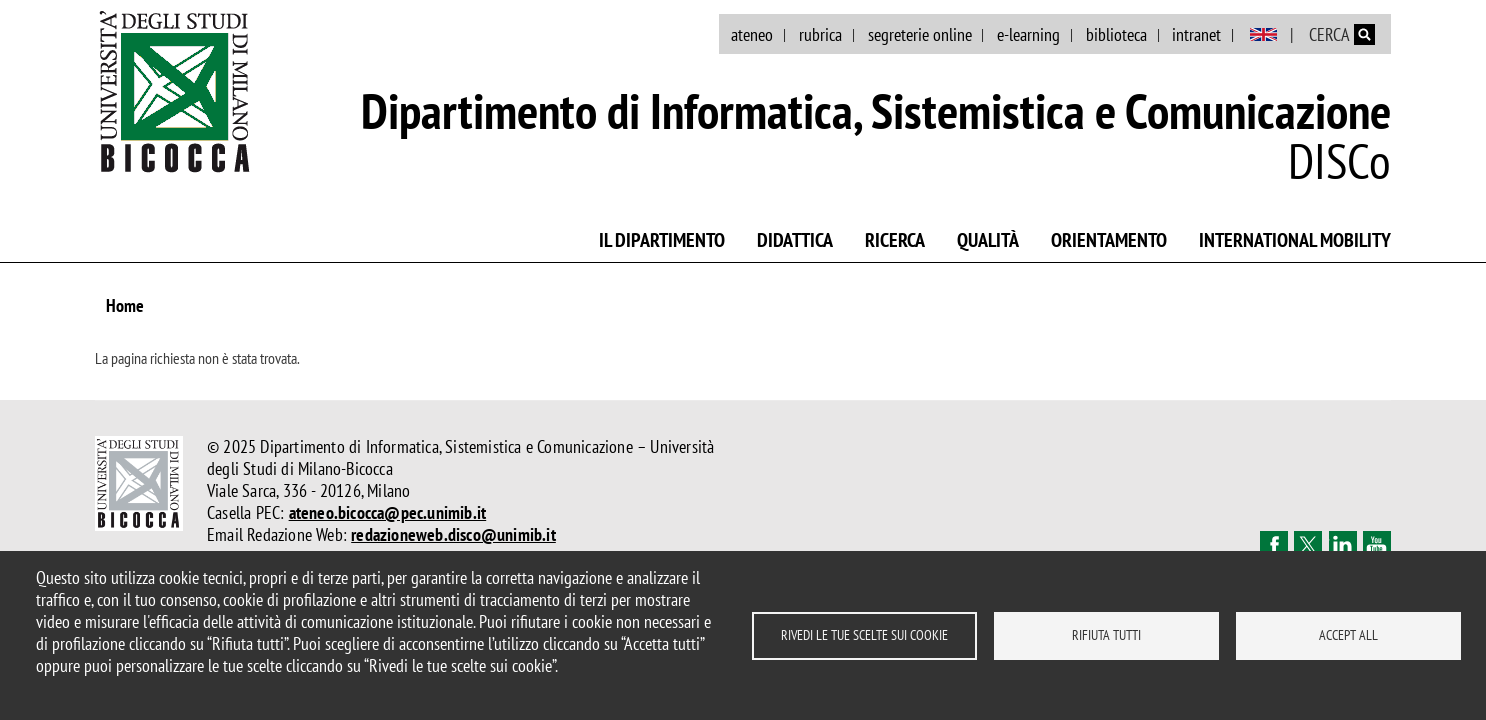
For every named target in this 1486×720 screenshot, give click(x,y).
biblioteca (1116, 34)
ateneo (752, 34)
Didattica (795, 240)
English (1263, 35)
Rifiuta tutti (1106, 635)
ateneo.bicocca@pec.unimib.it (388, 512)
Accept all (1348, 635)
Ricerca (895, 240)
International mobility (1295, 240)
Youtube (1377, 545)
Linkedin (1343, 545)
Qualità (988, 240)
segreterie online (920, 34)
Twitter (1308, 545)
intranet (1196, 34)
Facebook (1274, 545)
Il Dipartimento (662, 240)
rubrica (820, 34)
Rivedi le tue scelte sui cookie (864, 635)
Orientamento (1109, 240)
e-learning (1028, 34)
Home (125, 305)
